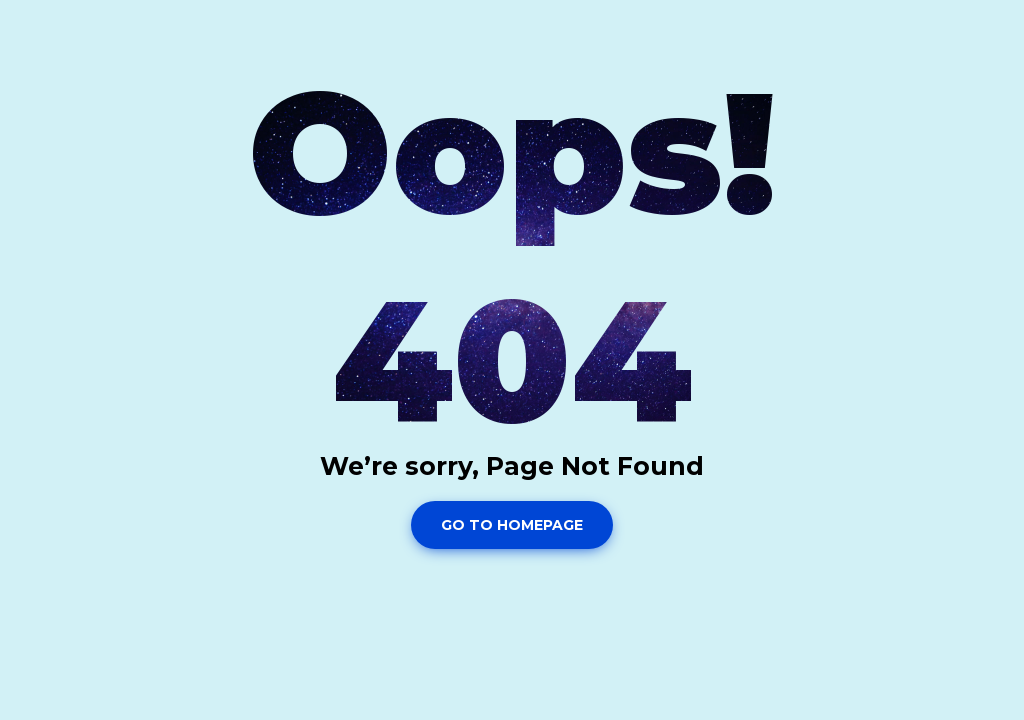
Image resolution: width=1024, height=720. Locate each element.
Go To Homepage (512, 525)
